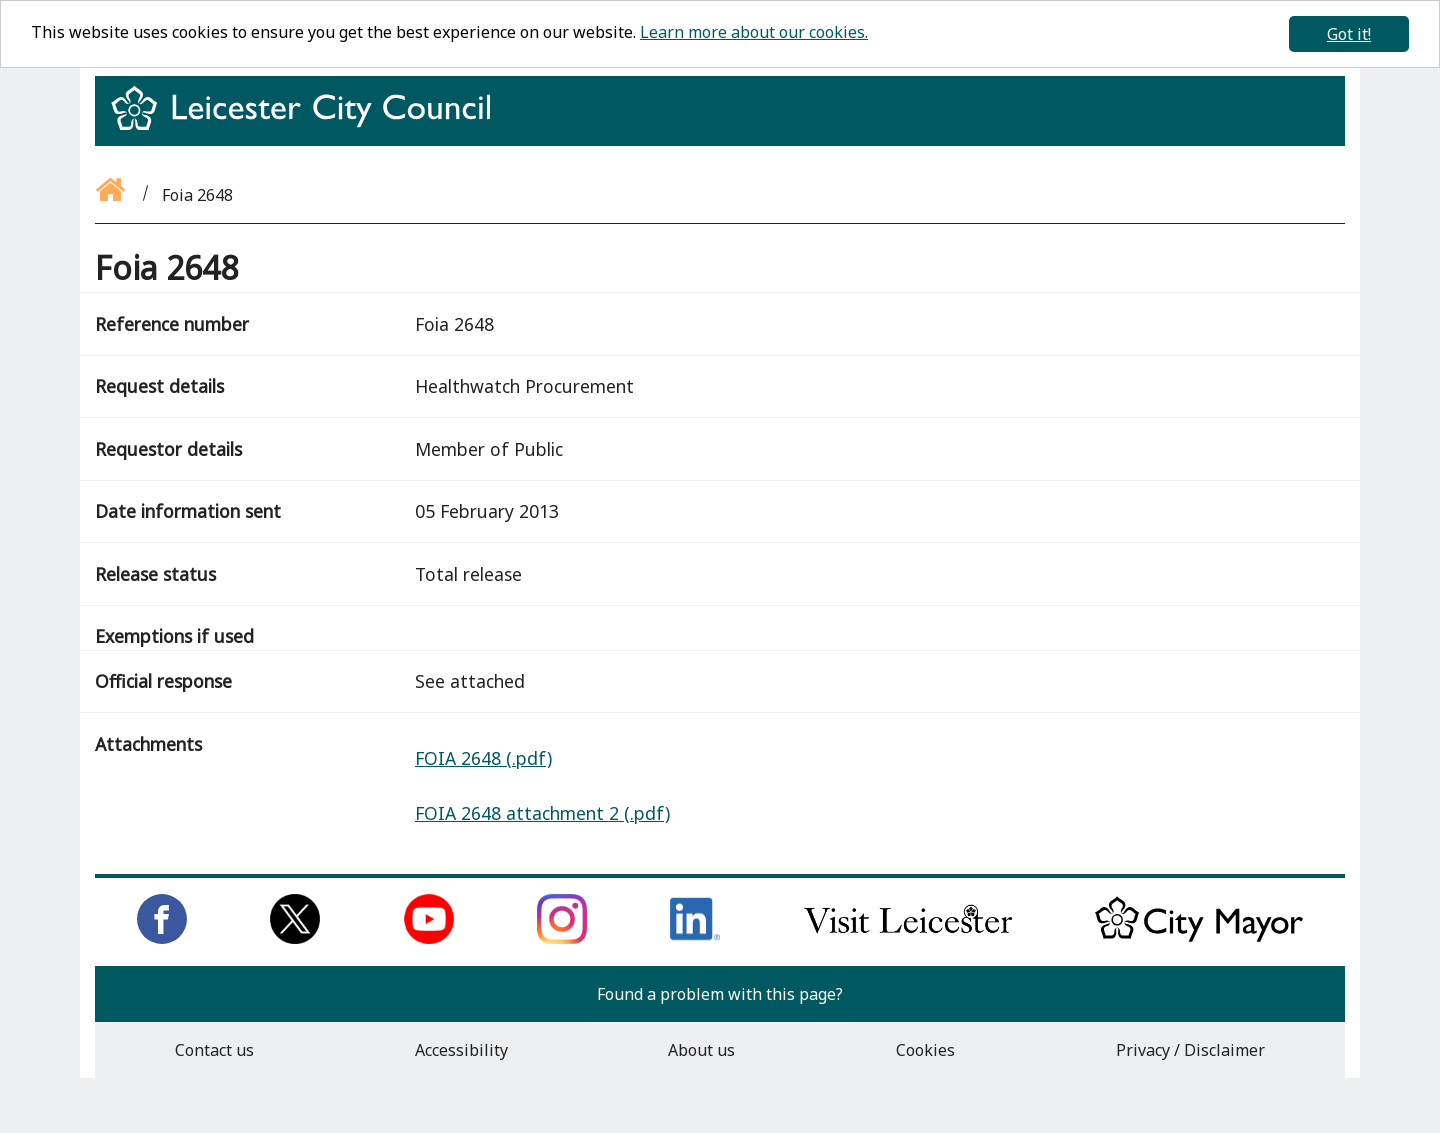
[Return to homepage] (308, 126)
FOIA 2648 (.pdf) (483, 758)
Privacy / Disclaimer (1190, 1050)
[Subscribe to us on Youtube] (429, 938)
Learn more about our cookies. (754, 32)
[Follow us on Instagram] (562, 938)
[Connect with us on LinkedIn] (695, 938)
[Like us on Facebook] (162, 938)
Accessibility (461, 1050)
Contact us (214, 1050)
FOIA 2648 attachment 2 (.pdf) (542, 813)
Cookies (925, 1050)
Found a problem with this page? (720, 994)
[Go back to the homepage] (112, 195)
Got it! (1349, 34)
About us (701, 1050)
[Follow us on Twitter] (295, 938)
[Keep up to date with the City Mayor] (1199, 938)
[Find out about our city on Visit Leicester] (908, 938)
